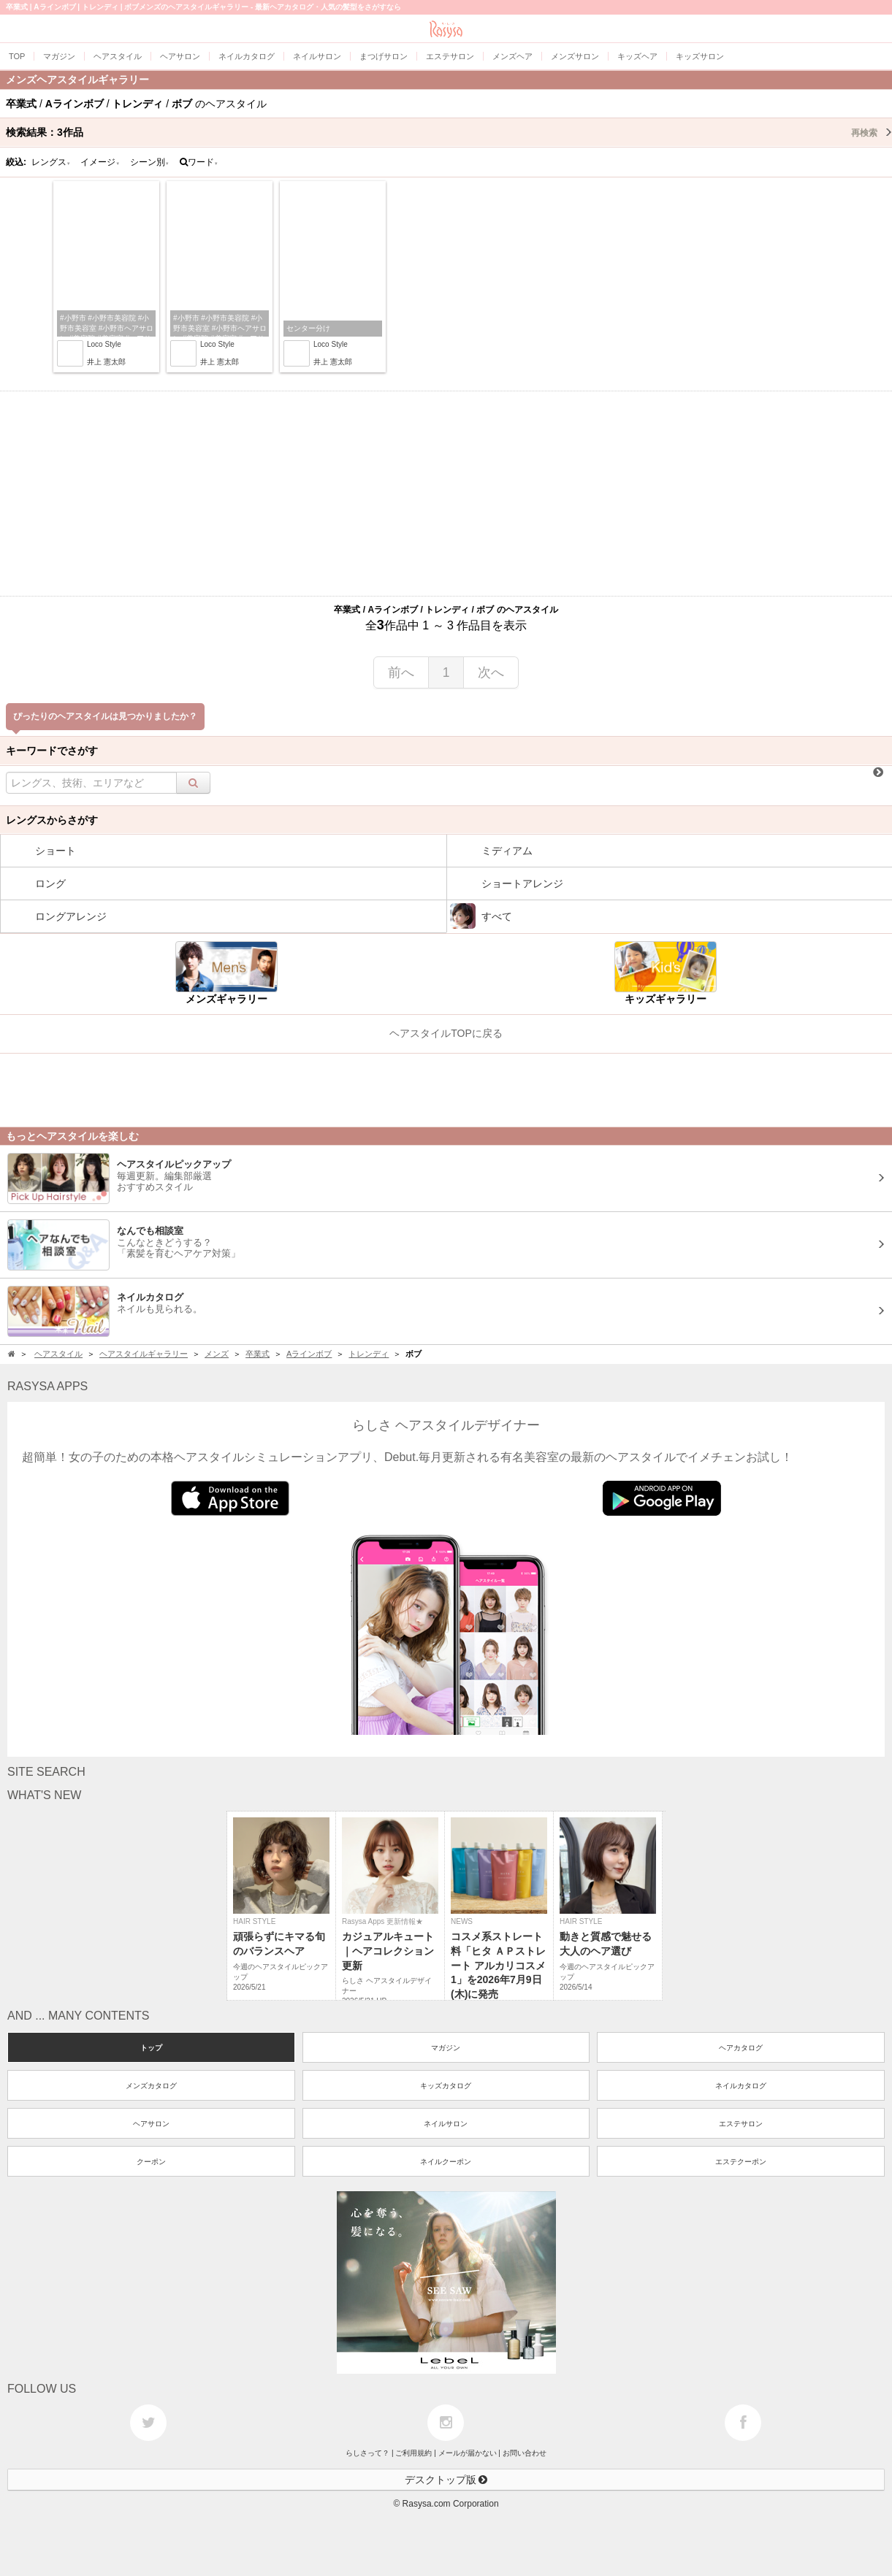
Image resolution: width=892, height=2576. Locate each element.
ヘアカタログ (741, 2048)
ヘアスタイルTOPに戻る (446, 1033)
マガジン (445, 2048)
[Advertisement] (446, 493)
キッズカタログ (445, 2086)
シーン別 (149, 162)
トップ (151, 2048)
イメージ (100, 162)
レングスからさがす (52, 820)
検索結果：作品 (449, 132)
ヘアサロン (151, 2124)
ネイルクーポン (445, 2162)
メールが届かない (467, 2453)
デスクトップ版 (446, 2479)
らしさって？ (367, 2453)
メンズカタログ (151, 2086)
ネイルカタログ (740, 2086)
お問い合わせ (524, 2453)
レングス (51, 162)
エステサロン (741, 2124)
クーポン (151, 2162)
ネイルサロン (446, 2124)
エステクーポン (740, 2162)
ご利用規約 (413, 2453)
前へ (401, 672)
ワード (199, 162)
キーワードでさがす (52, 750)
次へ (491, 672)
